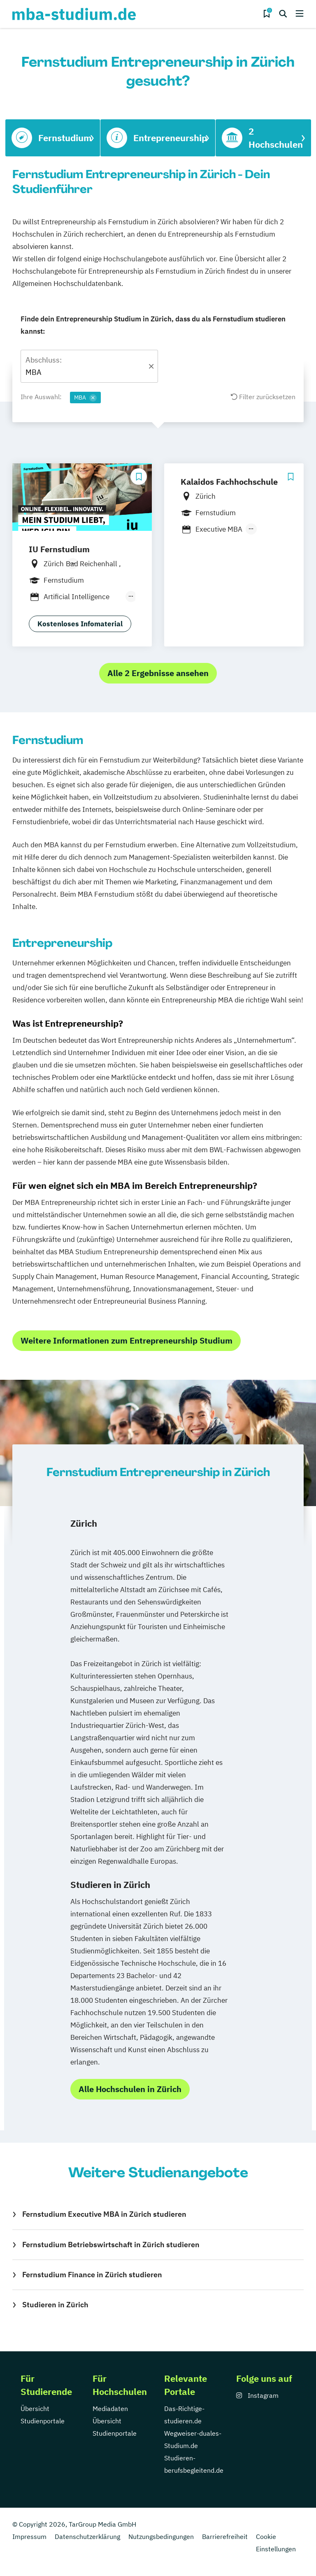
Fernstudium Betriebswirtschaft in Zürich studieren (111, 2244)
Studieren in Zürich (55, 2304)
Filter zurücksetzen (263, 397)
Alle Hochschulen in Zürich (130, 2089)
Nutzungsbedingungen (161, 2536)
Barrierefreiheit (225, 2536)
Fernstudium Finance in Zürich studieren (92, 2274)
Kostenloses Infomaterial (80, 623)
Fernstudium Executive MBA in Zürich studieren (104, 2214)
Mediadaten (110, 2408)
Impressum (29, 2536)
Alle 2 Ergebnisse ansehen (158, 673)
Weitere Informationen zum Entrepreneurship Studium (126, 1340)
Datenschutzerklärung (87, 2536)
